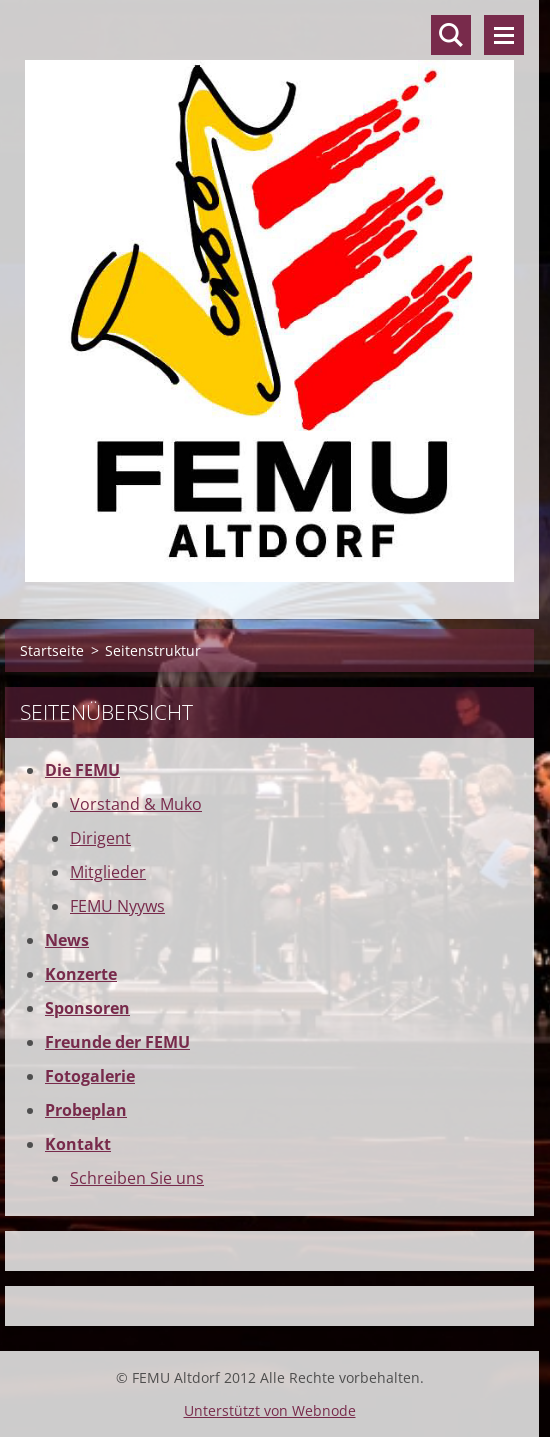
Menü (504, 35)
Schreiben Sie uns (137, 1178)
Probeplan (86, 1110)
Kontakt (78, 1144)
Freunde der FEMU (117, 1042)
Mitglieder (108, 872)
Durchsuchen (451, 35)
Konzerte (81, 974)
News (67, 940)
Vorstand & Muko (136, 804)
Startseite (52, 650)
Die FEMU (82, 770)
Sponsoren (87, 1008)
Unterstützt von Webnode (270, 1410)
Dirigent (100, 838)
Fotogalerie (90, 1076)
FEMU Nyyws (117, 906)
